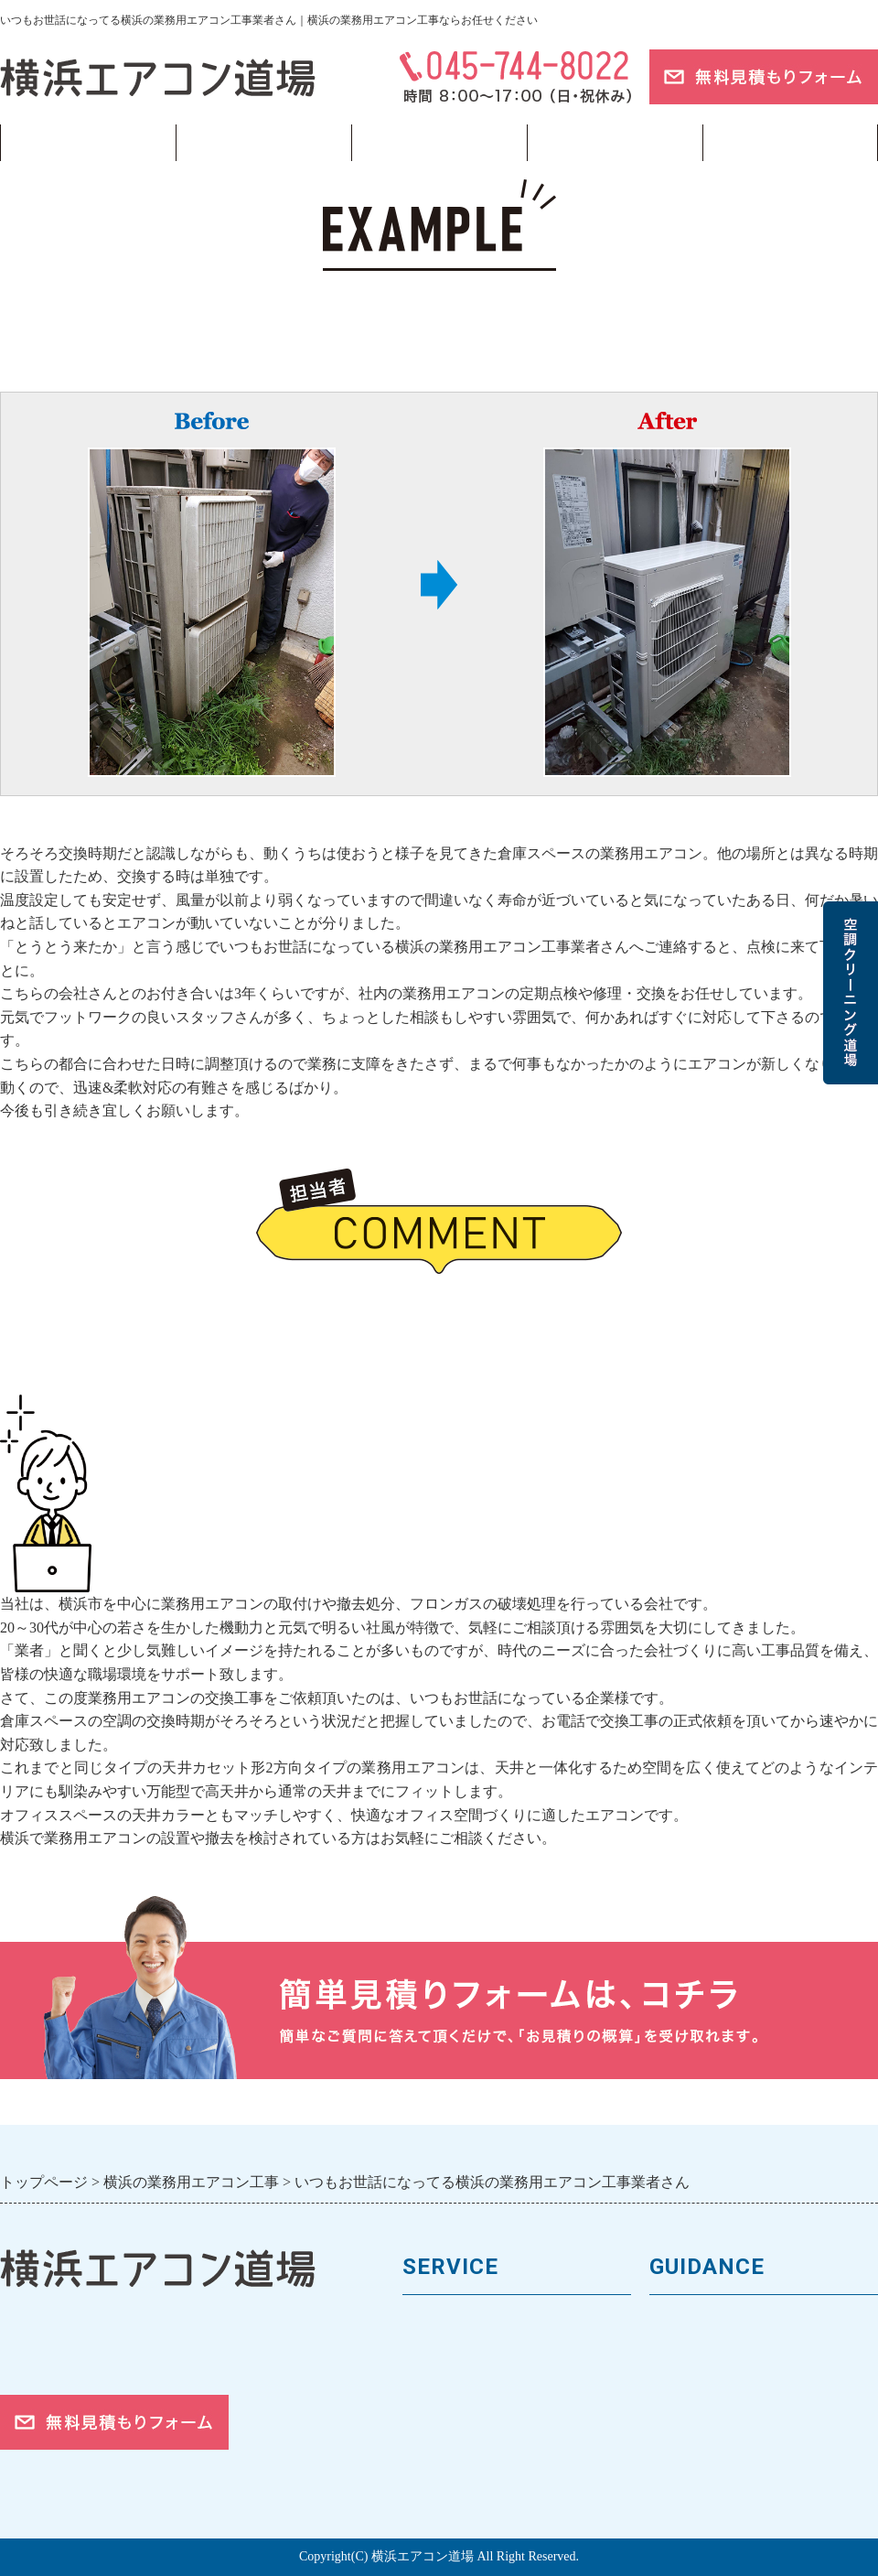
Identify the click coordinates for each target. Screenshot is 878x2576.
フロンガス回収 (439, 143)
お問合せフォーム (711, 2477)
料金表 (425, 2385)
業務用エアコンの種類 (480, 2324)
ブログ (790, 143)
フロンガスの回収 (464, 2477)
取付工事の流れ (456, 2446)
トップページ (87, 143)
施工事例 (433, 2416)
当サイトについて (614, 143)
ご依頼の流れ (696, 2446)
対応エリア (688, 2416)
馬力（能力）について (480, 2354)
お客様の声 (688, 2385)
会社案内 (680, 2354)
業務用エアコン (263, 143)
